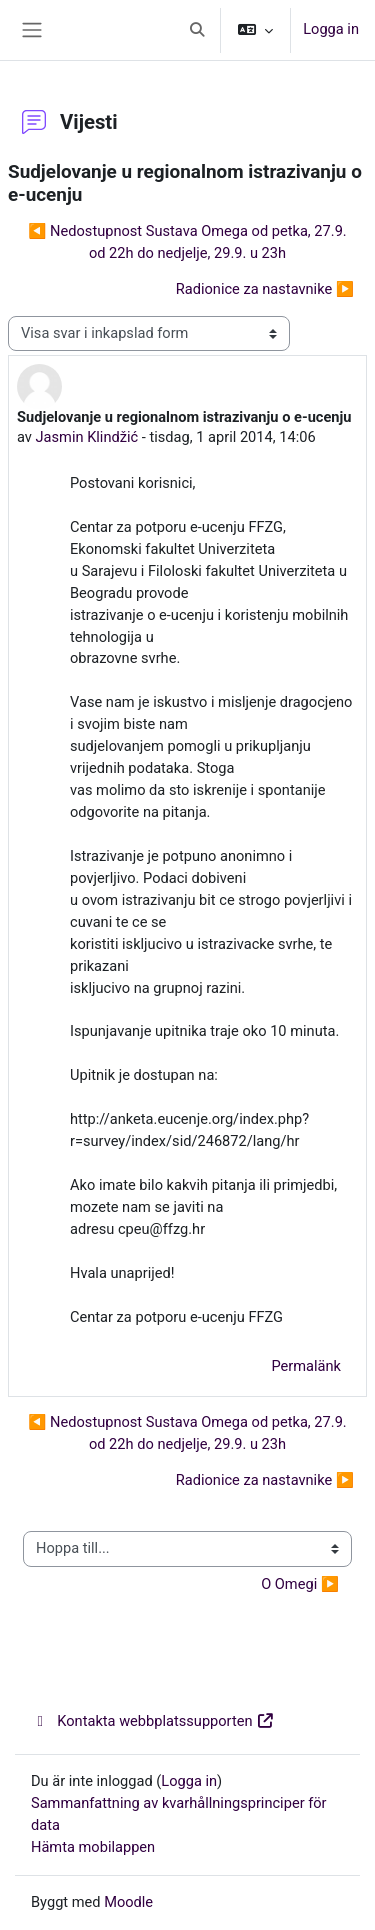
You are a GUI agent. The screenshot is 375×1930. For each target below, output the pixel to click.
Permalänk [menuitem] (306, 1366)
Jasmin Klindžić (87, 437)
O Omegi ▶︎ (300, 1584)
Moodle (128, 1902)
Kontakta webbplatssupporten (153, 1721)
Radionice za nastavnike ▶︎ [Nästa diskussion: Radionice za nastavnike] (265, 289)
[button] (198, 30)
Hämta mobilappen (93, 1847)
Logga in (331, 29)
